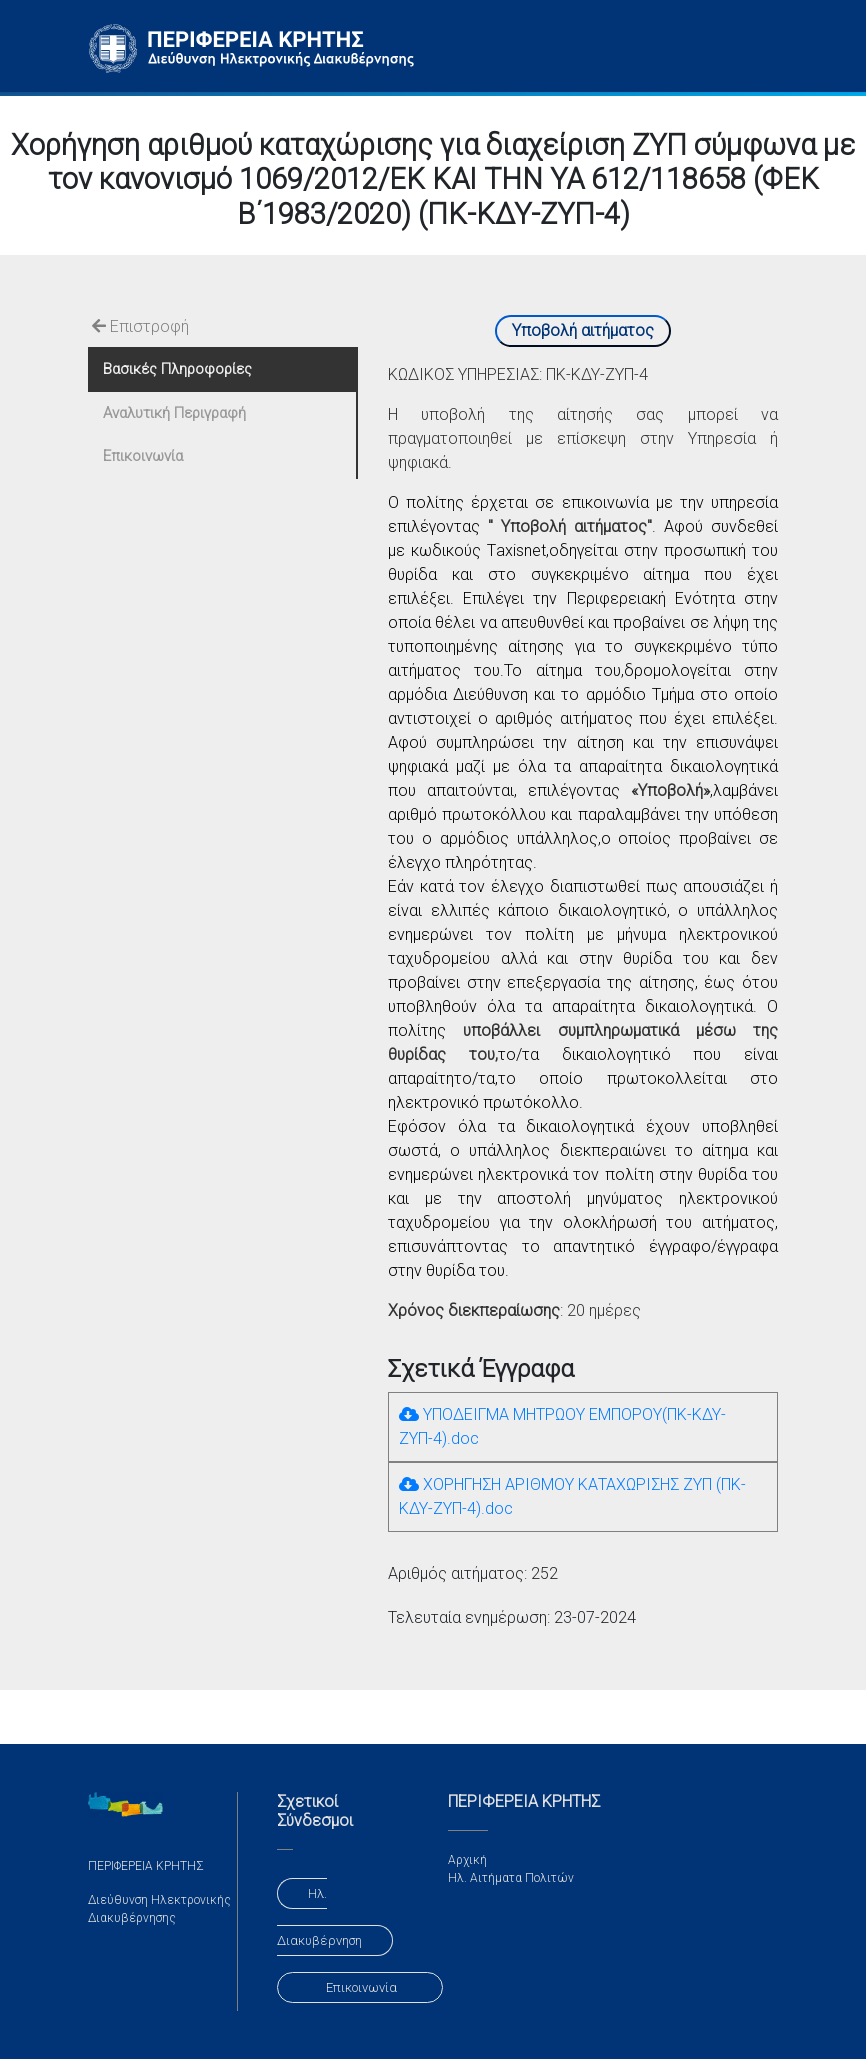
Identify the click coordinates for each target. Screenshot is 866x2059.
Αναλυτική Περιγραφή (174, 413)
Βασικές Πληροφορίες (177, 369)
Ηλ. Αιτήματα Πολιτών (511, 1878)
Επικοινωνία (143, 456)
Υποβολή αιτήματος (583, 330)
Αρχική (467, 1860)
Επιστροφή (140, 326)
